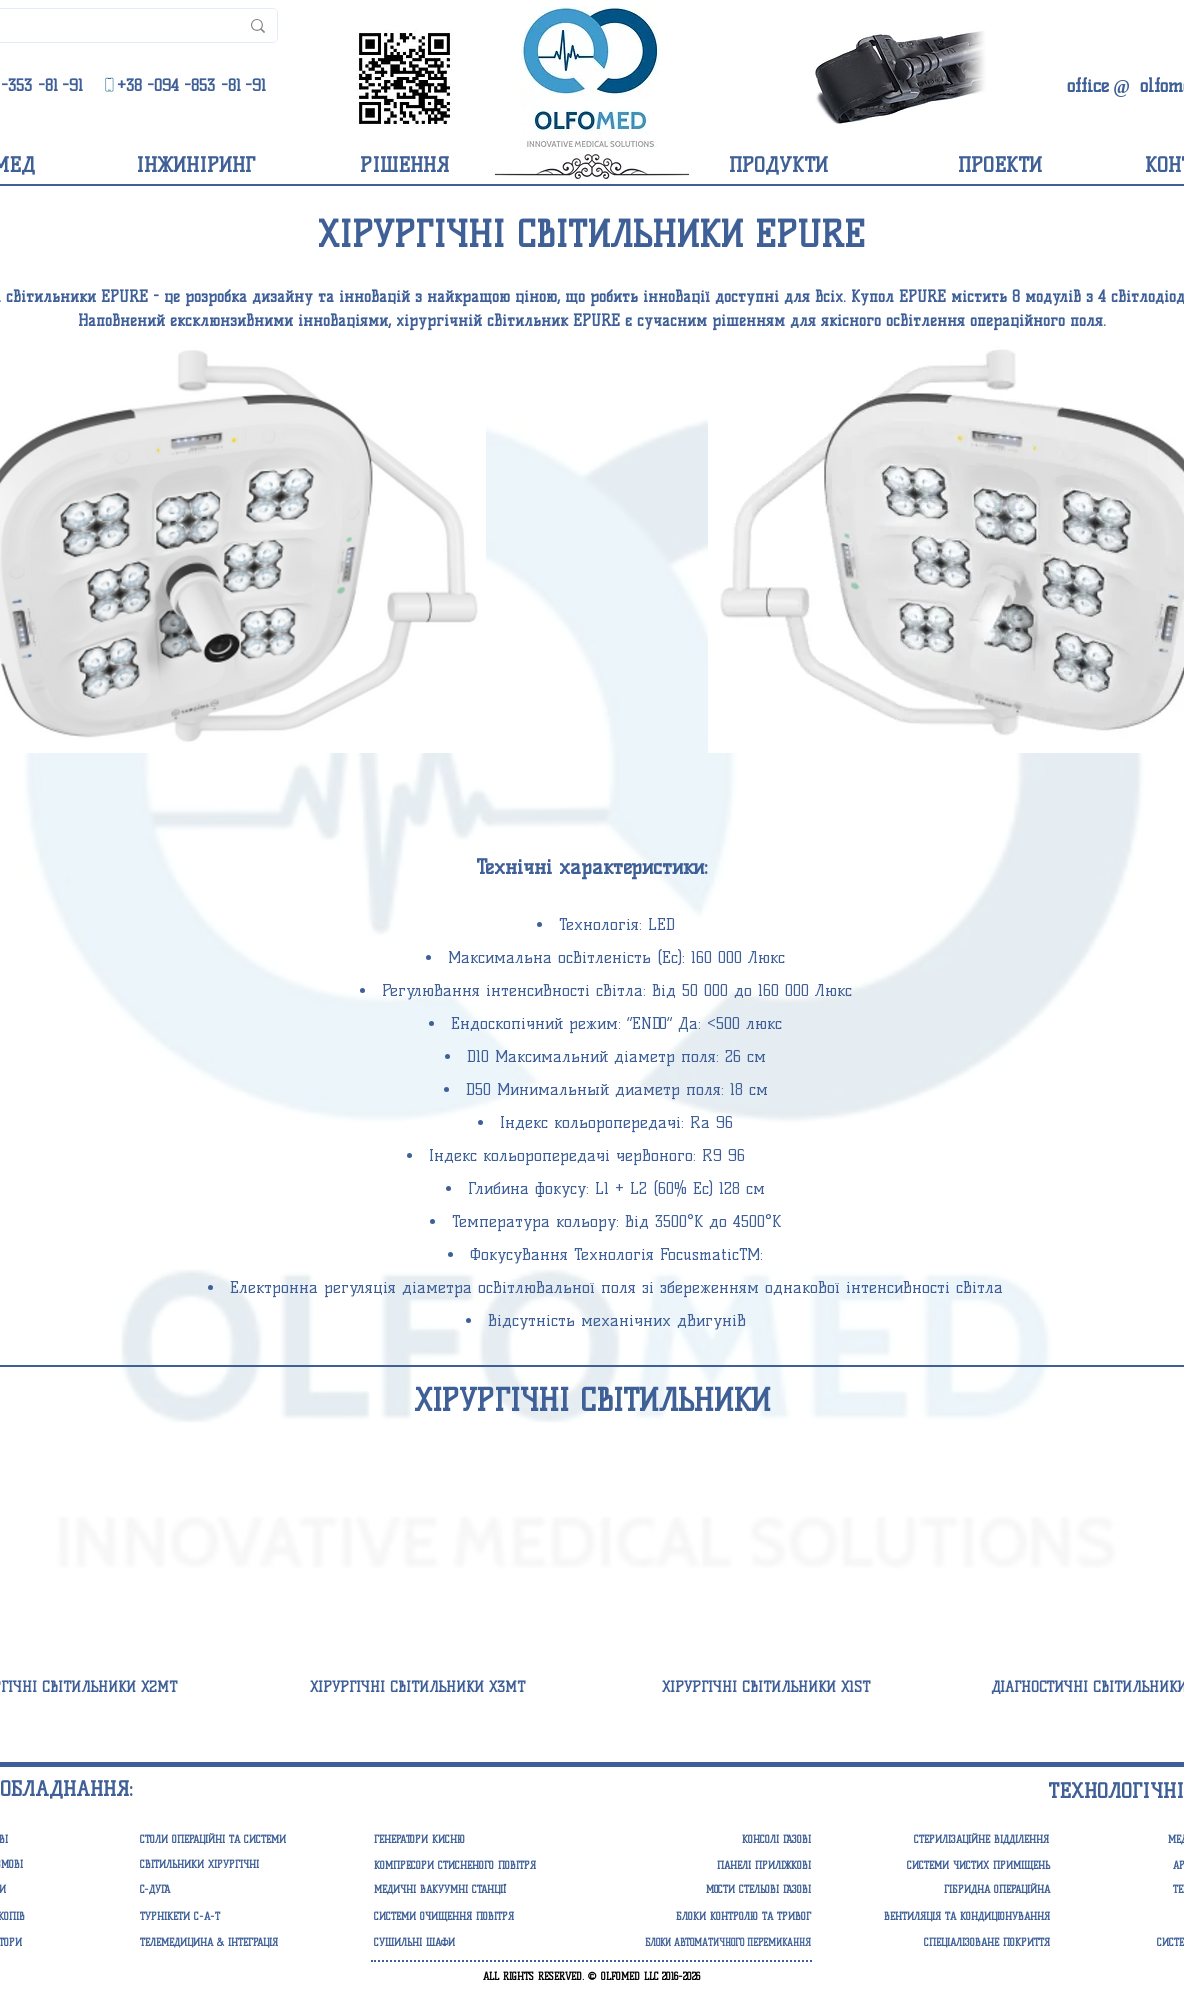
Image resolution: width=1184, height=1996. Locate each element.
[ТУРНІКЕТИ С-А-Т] (237, 1917)
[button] (471, 1840)
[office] (1087, 86)
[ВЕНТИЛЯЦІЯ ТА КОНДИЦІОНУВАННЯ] (952, 1917)
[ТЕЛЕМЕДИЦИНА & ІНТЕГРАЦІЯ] (237, 1943)
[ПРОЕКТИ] (999, 165)
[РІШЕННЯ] (404, 165)
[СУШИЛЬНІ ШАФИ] (471, 1943)
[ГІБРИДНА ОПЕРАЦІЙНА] (952, 1890)
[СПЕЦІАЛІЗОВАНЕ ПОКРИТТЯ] (952, 1943)
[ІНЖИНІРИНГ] (195, 165)
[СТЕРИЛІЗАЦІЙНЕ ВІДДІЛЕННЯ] (944, 1840)
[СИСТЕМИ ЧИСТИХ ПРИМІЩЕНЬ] (952, 1866)
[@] (1121, 87)
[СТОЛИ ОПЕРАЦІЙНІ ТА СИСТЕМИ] (237, 1840)
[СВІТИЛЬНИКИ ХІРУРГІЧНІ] (237, 1865)
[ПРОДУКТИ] (778, 165)
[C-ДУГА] (237, 1890)
